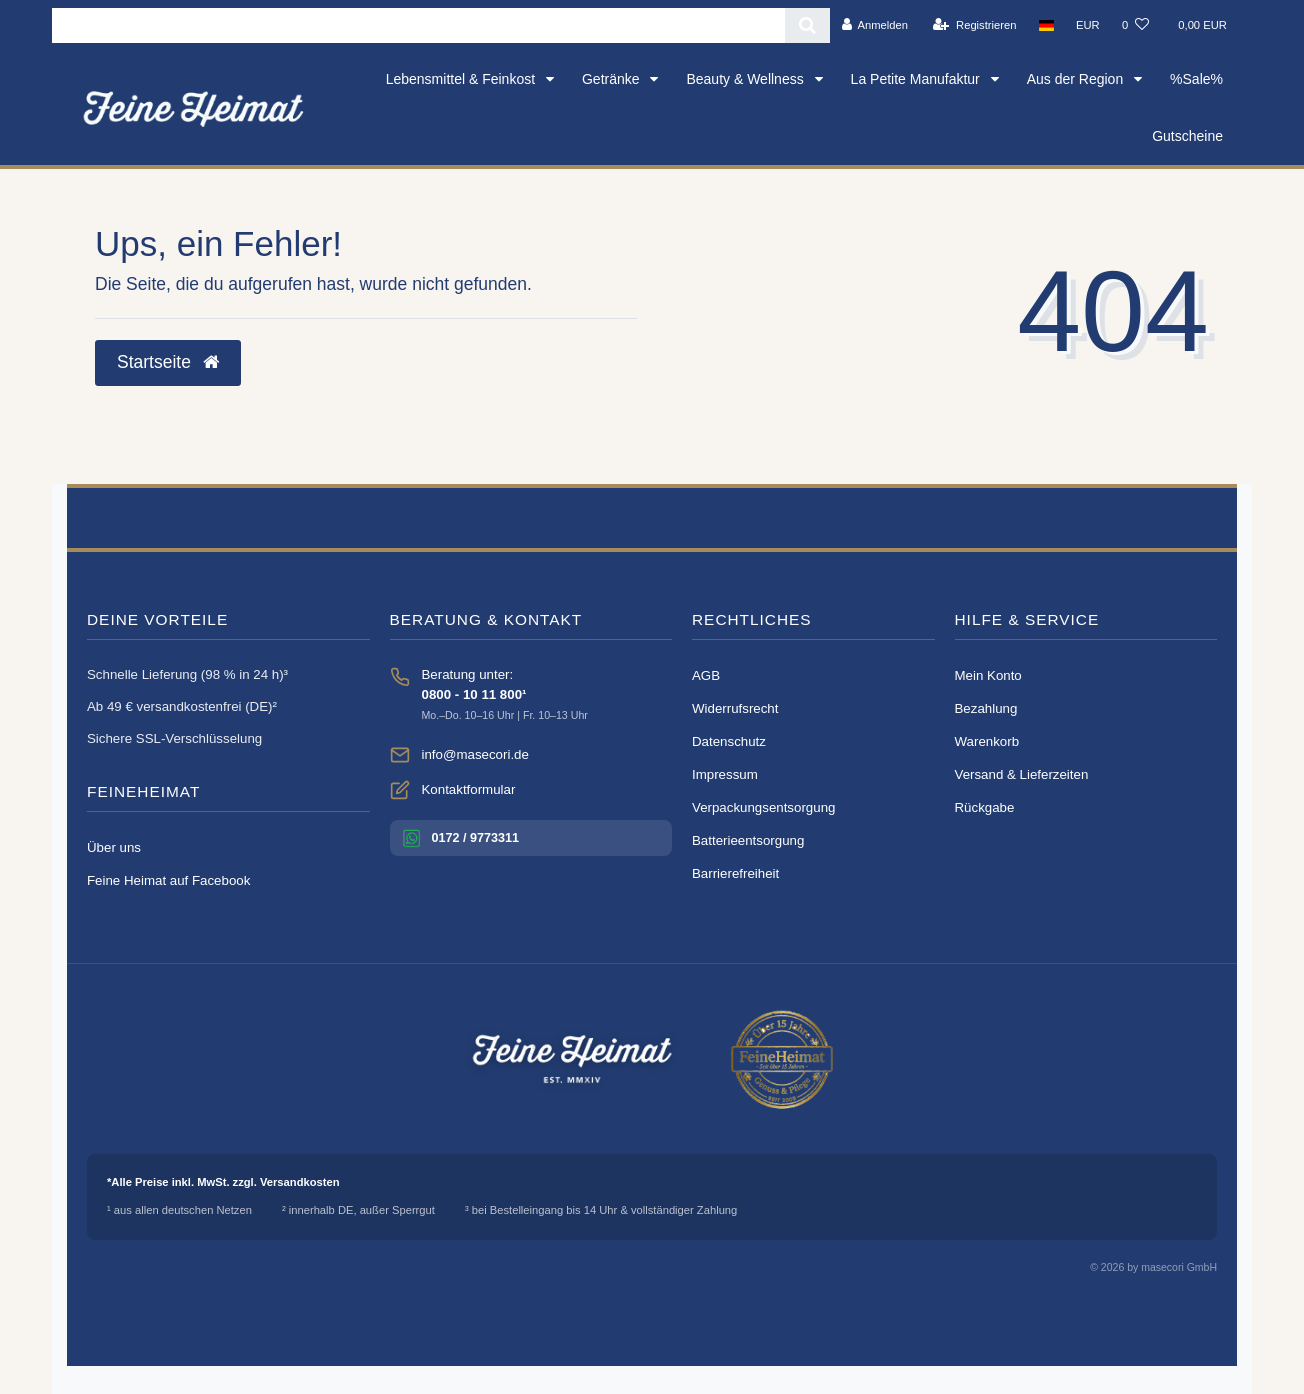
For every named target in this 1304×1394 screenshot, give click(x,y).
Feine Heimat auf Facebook (168, 880)
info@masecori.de (475, 754)
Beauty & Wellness (746, 79)
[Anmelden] (874, 25)
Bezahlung (986, 708)
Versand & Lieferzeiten (1022, 774)
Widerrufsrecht (735, 708)
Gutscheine (1187, 136)
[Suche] (807, 25)
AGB (706, 675)
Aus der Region (1077, 79)
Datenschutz (729, 741)
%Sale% (1196, 79)
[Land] (1046, 25)
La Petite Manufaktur (917, 79)
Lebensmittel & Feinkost (462, 79)
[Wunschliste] (1135, 25)
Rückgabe (985, 807)
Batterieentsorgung (748, 840)
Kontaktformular (469, 789)
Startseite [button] (168, 362)
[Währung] (1088, 25)
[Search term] (418, 25)
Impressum (725, 774)
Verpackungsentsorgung (763, 807)
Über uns (114, 847)
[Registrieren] (974, 25)
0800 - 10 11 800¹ (474, 694)
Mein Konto (988, 675)
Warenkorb (987, 741)
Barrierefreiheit (735, 873)
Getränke (612, 79)
